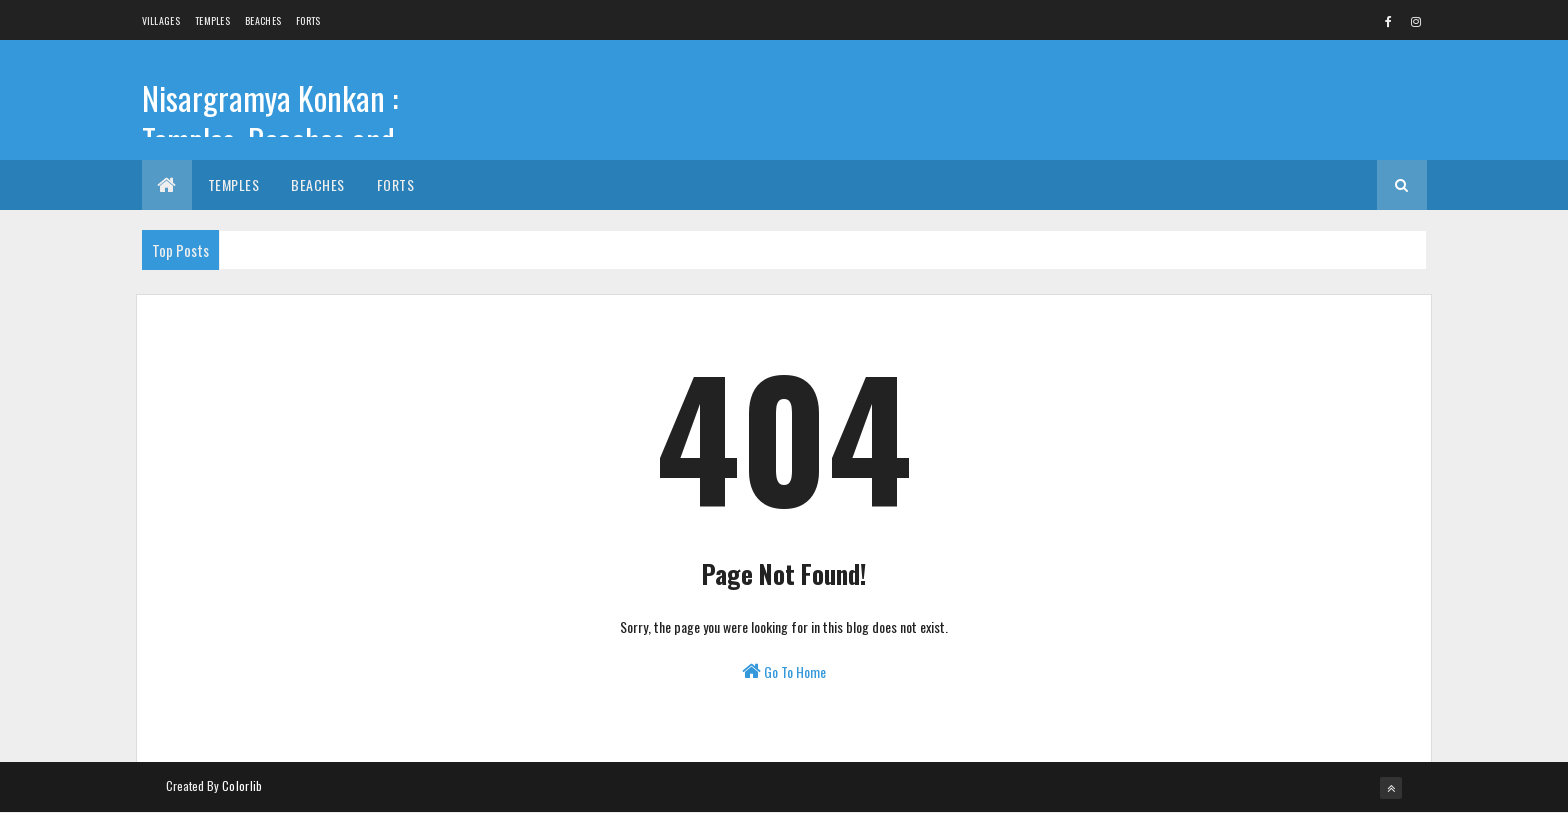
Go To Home (784, 671)
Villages (161, 20)
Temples (212, 20)
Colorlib (242, 785)
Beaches (263, 20)
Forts (308, 20)
